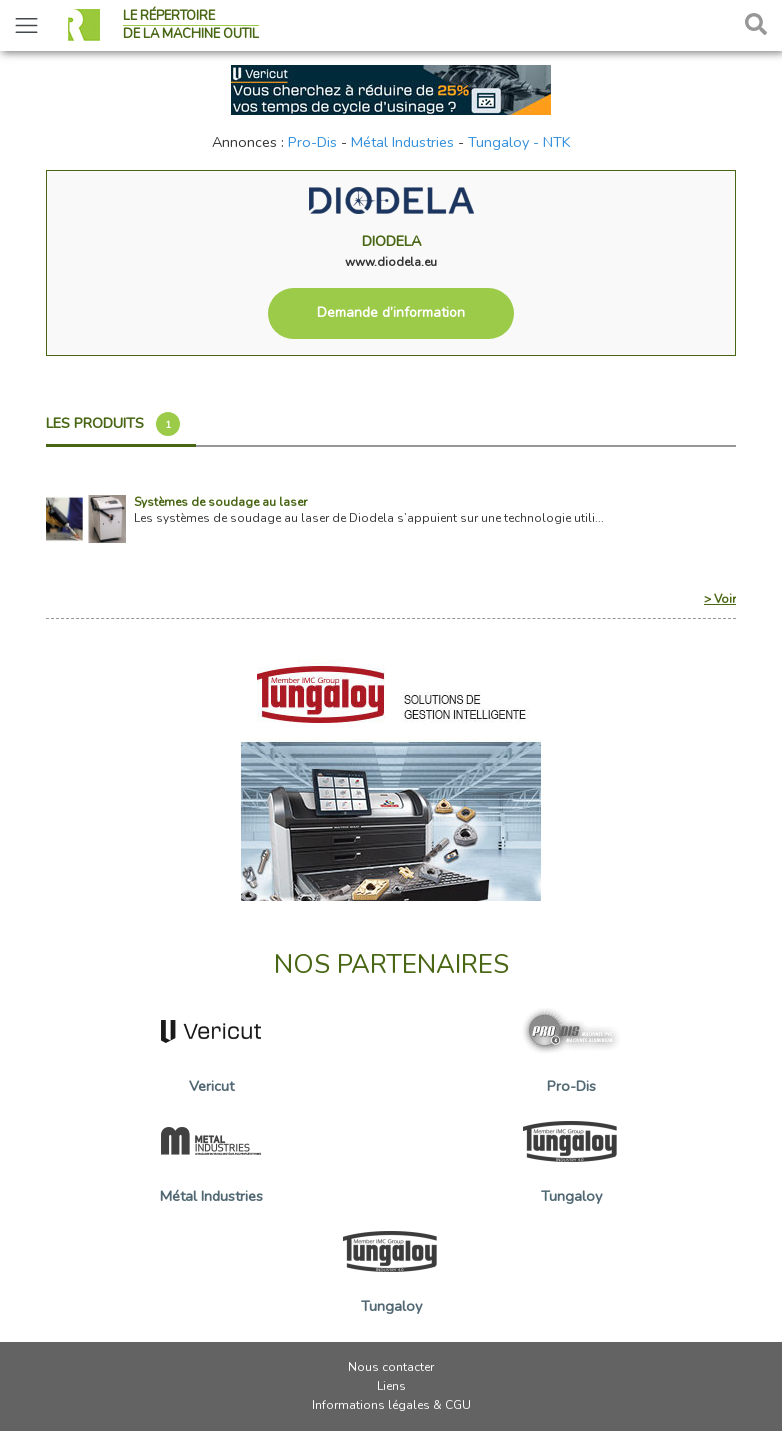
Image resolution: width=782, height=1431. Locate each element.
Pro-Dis (312, 142)
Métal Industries (402, 142)
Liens (391, 1386)
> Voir (720, 599)
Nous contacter (391, 1367)
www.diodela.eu (391, 262)
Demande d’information (391, 312)
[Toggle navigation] (26, 25)
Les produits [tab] (113, 424)
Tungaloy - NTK (519, 142)
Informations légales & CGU (391, 1405)
